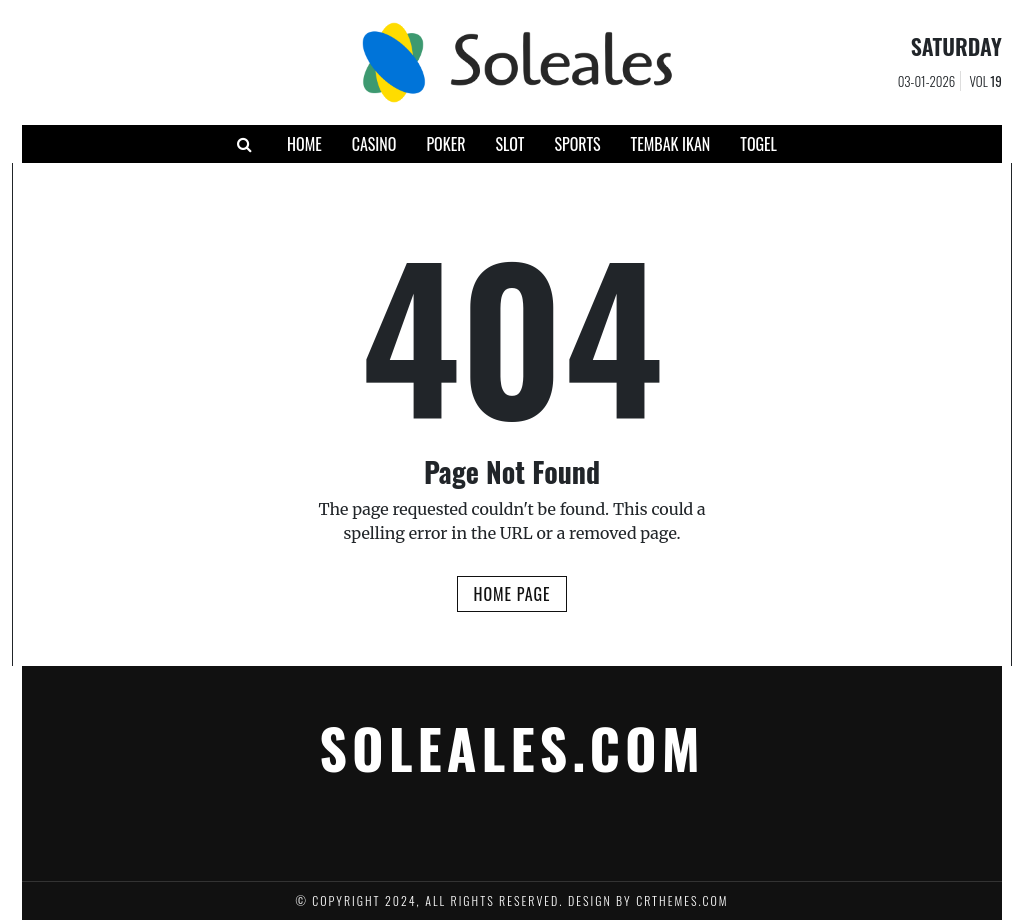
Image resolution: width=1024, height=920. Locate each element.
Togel (758, 144)
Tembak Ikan (671, 144)
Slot (509, 144)
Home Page (511, 594)
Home (304, 144)
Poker (445, 144)
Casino (374, 144)
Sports (577, 144)
